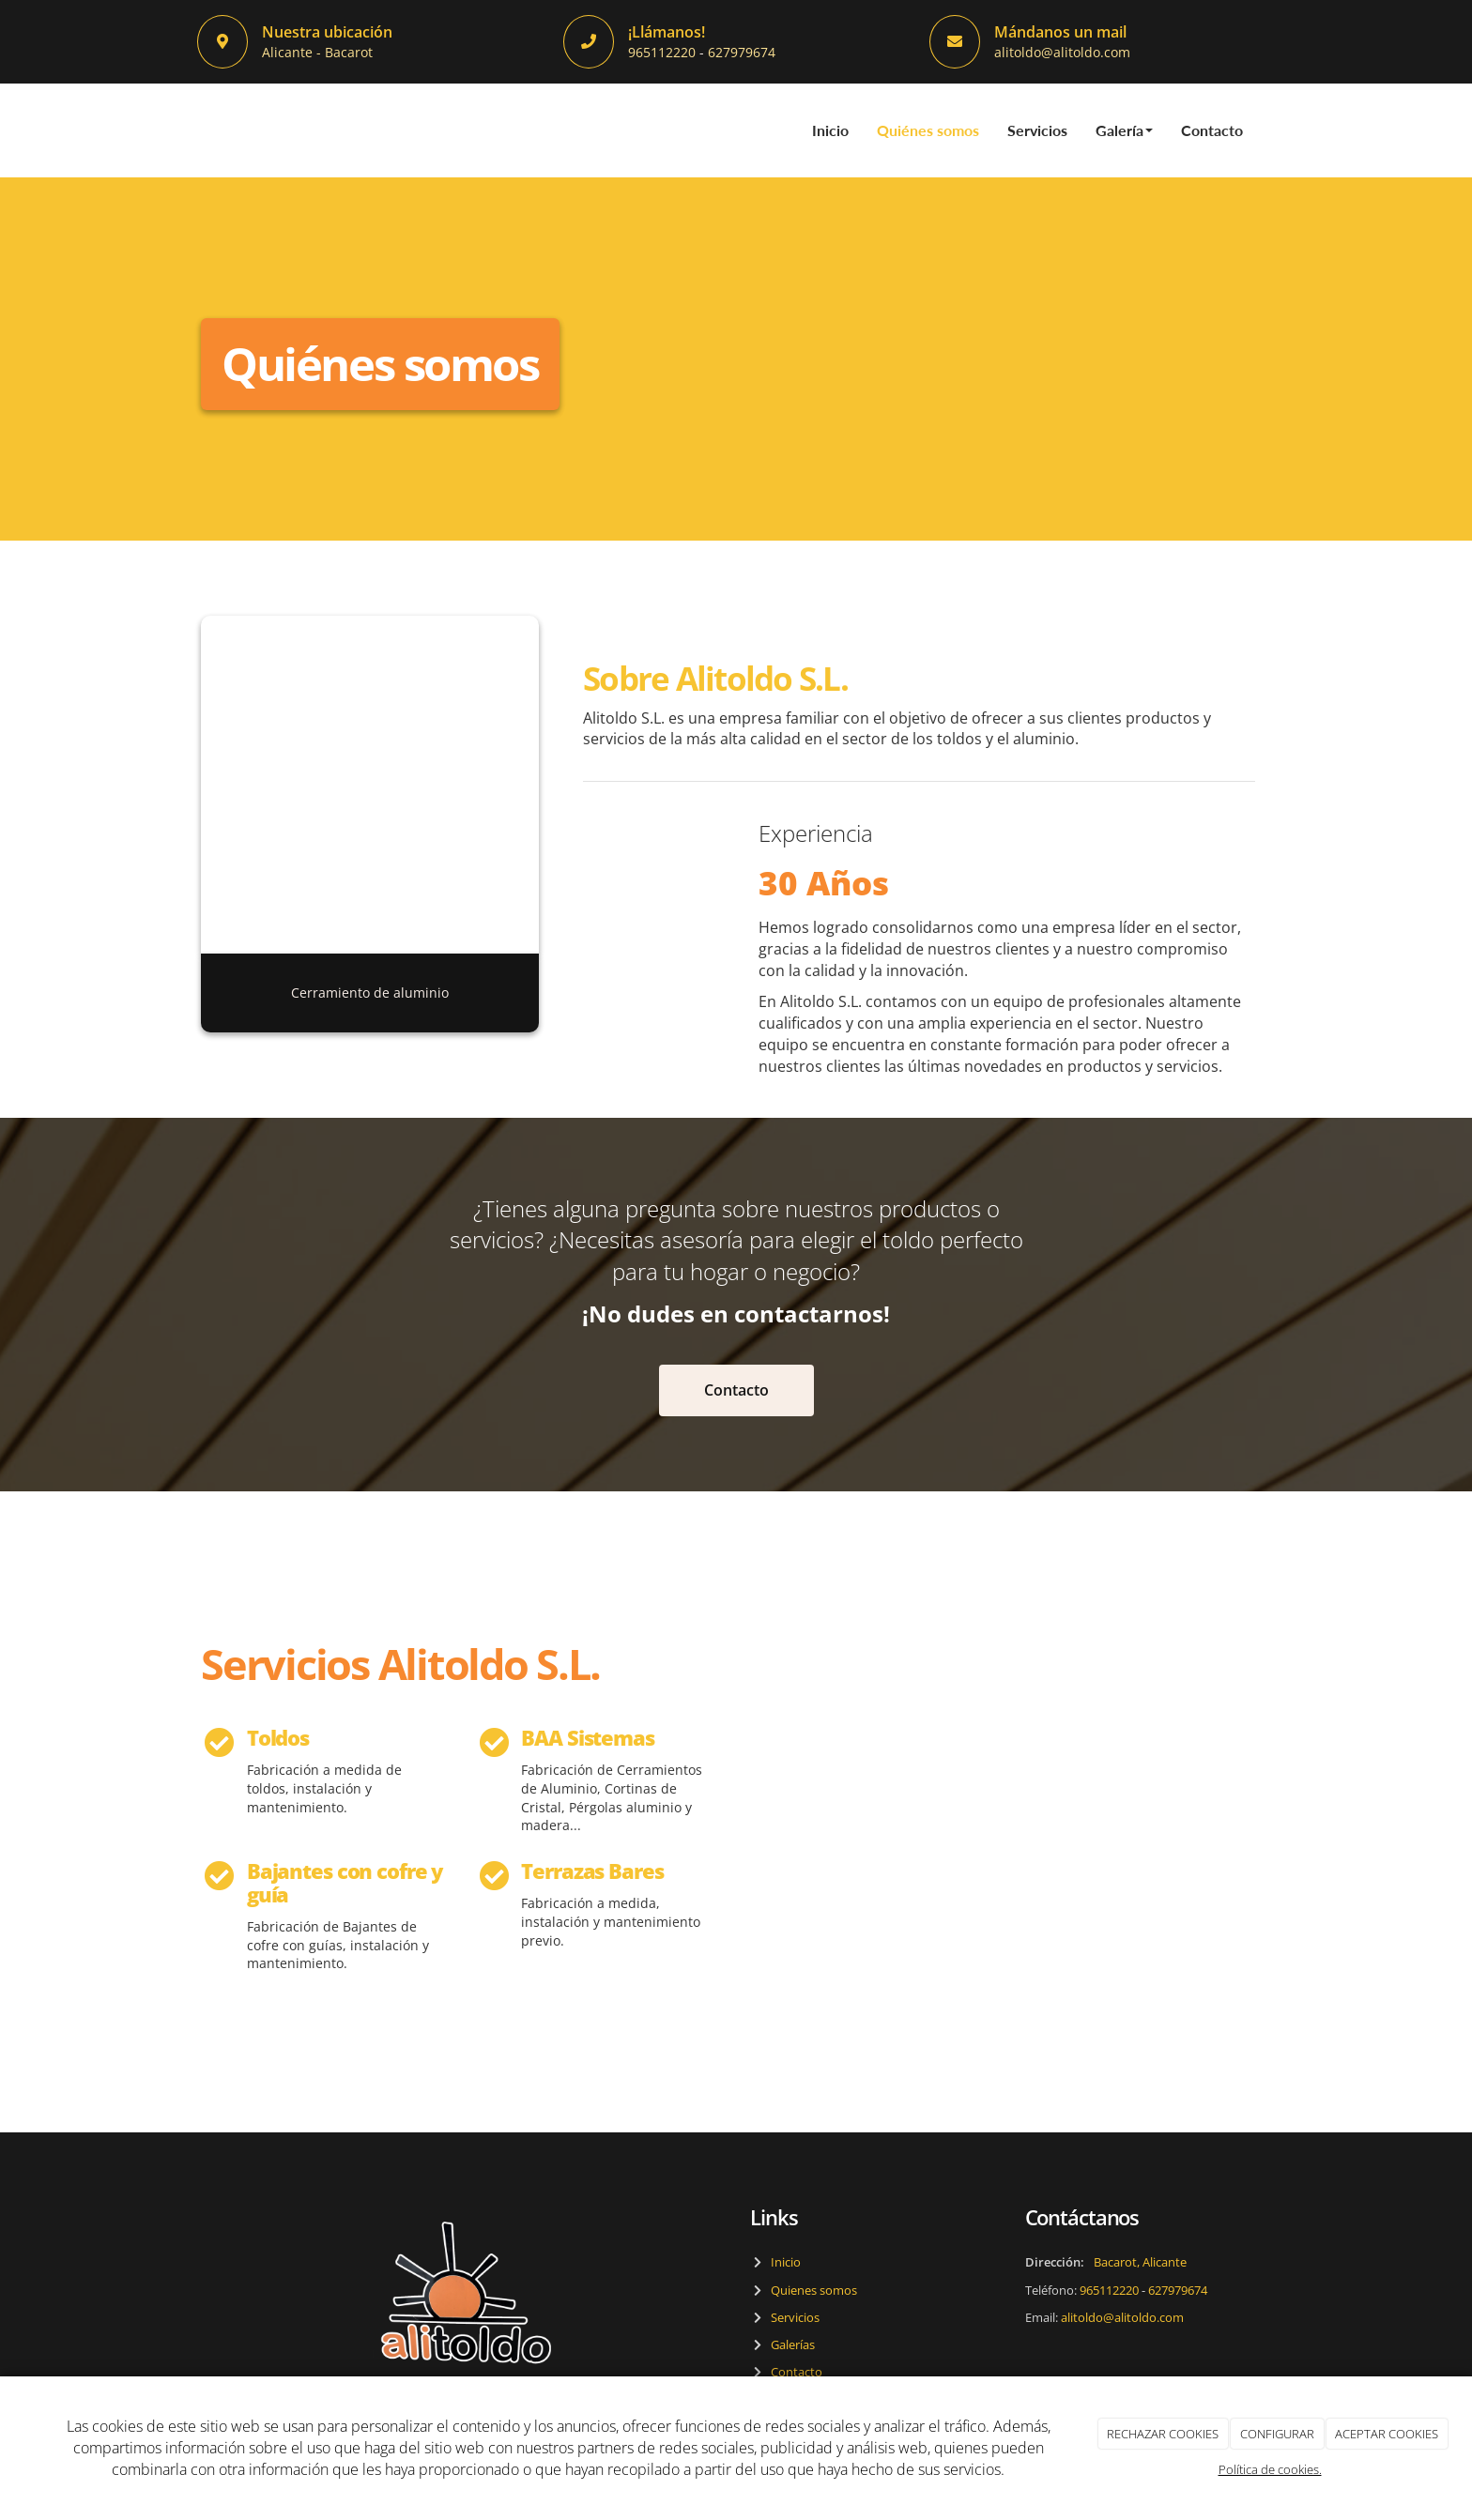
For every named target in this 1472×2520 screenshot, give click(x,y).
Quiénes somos (928, 130)
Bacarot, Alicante (1140, 2262)
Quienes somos (811, 2290)
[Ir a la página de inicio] (196, 130)
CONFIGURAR (1277, 2433)
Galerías (790, 2345)
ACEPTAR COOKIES (1386, 2433)
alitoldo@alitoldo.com (1062, 52)
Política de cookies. (1270, 2469)
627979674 (741, 52)
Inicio (830, 130)
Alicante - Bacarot (317, 52)
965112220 (663, 52)
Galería (1124, 130)
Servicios (1037, 130)
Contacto (1212, 130)
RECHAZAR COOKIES (1163, 2433)
